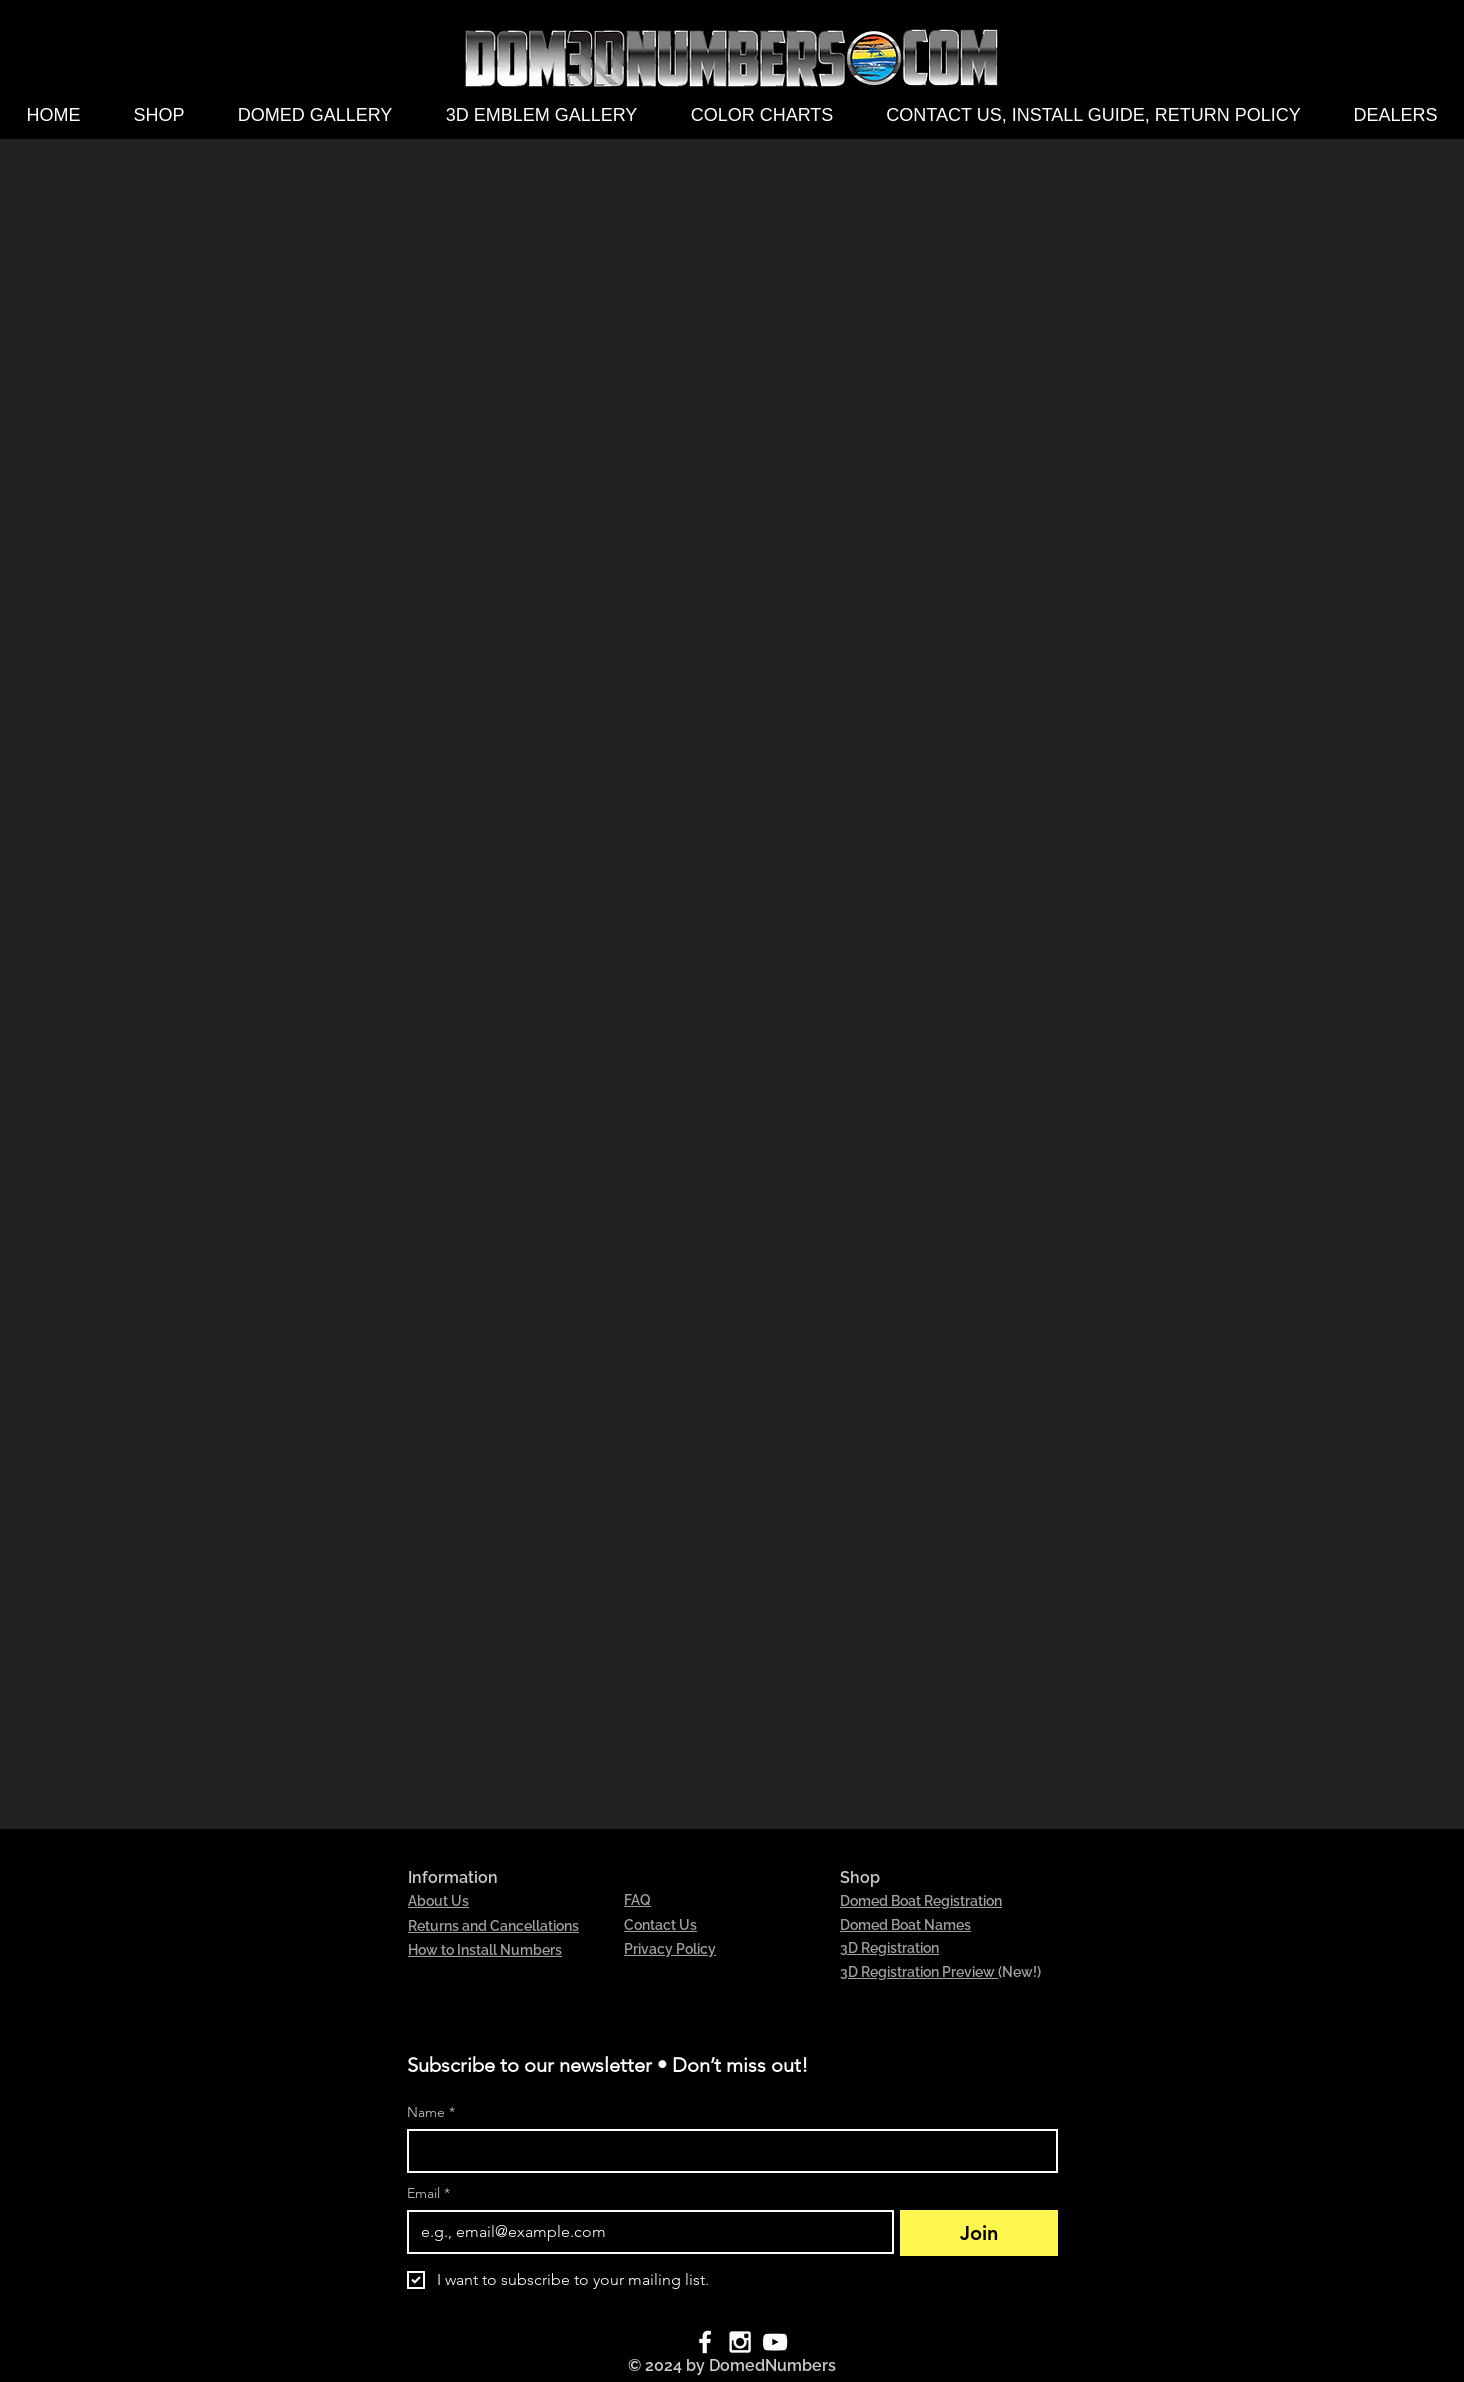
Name (431, 2112)
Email (428, 2193)
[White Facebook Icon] (705, 2342)
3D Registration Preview (919, 1972)
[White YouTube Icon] (775, 2342)
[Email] (644, 2232)
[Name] (726, 2151)
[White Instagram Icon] (740, 2342)
